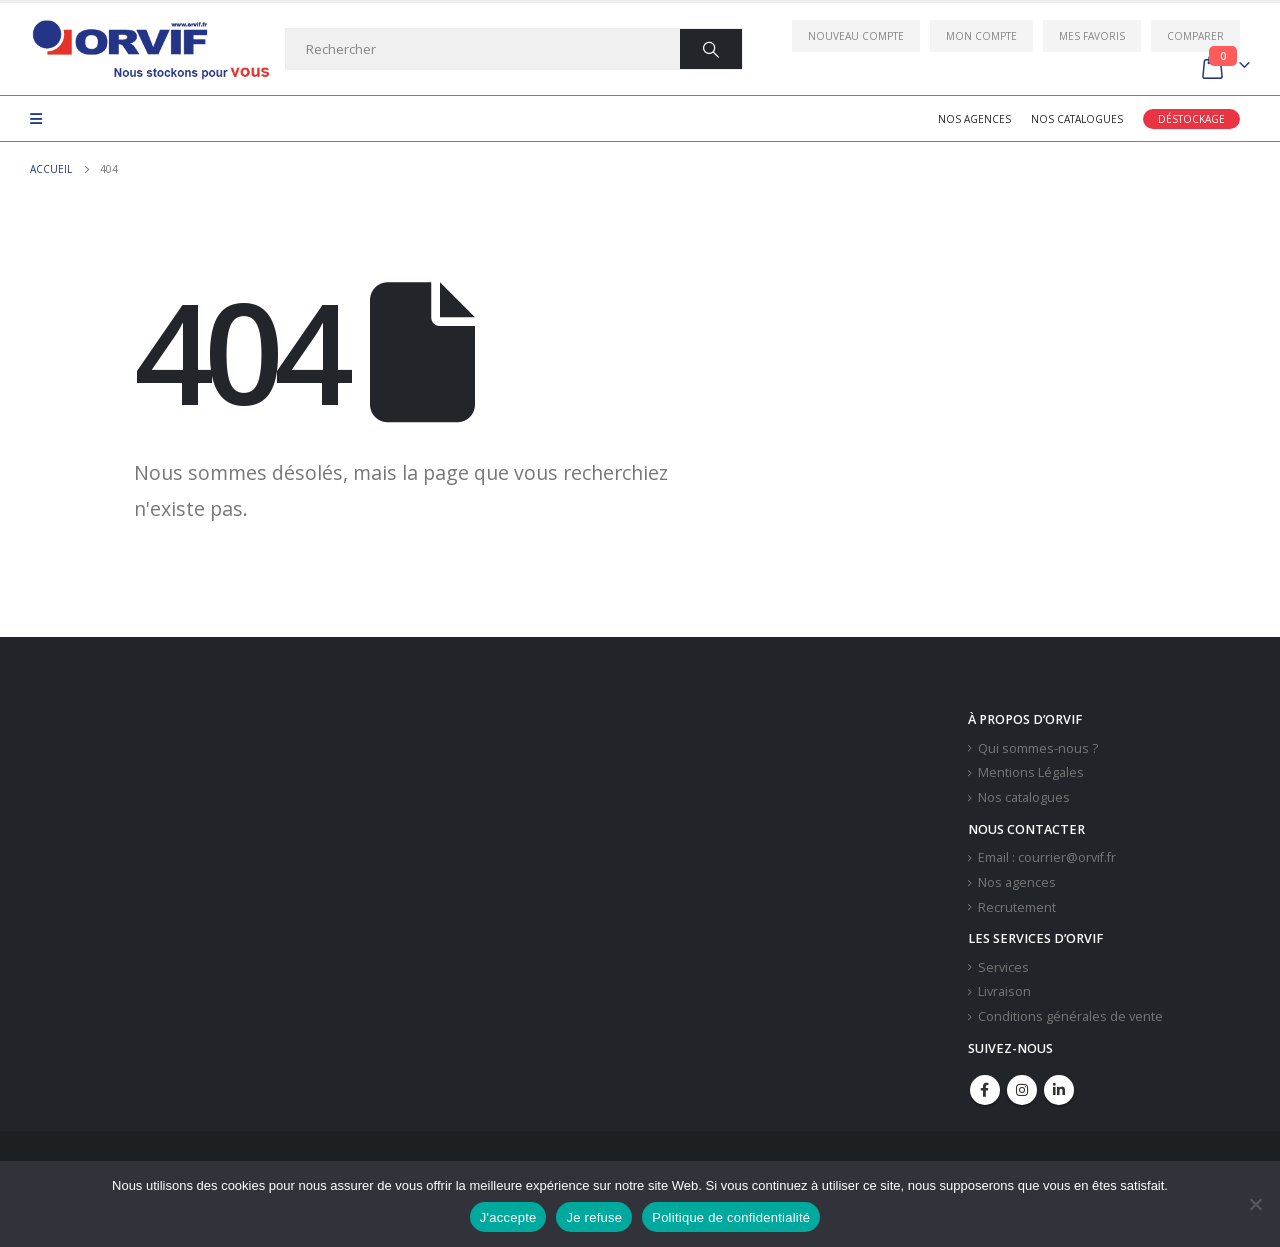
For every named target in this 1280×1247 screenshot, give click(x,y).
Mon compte (981, 36)
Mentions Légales (1031, 772)
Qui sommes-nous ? (1038, 748)
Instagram (1022, 1090)
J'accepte (508, 1217)
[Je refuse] (1255, 1204)
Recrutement (1017, 907)
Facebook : (985, 1090)
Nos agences (974, 119)
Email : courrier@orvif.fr (1047, 857)
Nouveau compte (856, 36)
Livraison (1004, 991)
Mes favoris (1092, 36)
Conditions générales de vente (1070, 1016)
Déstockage (1191, 119)
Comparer (1195, 36)
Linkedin (1059, 1090)
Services (1003, 967)
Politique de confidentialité (731, 1217)
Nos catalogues (1077, 119)
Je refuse (594, 1217)
